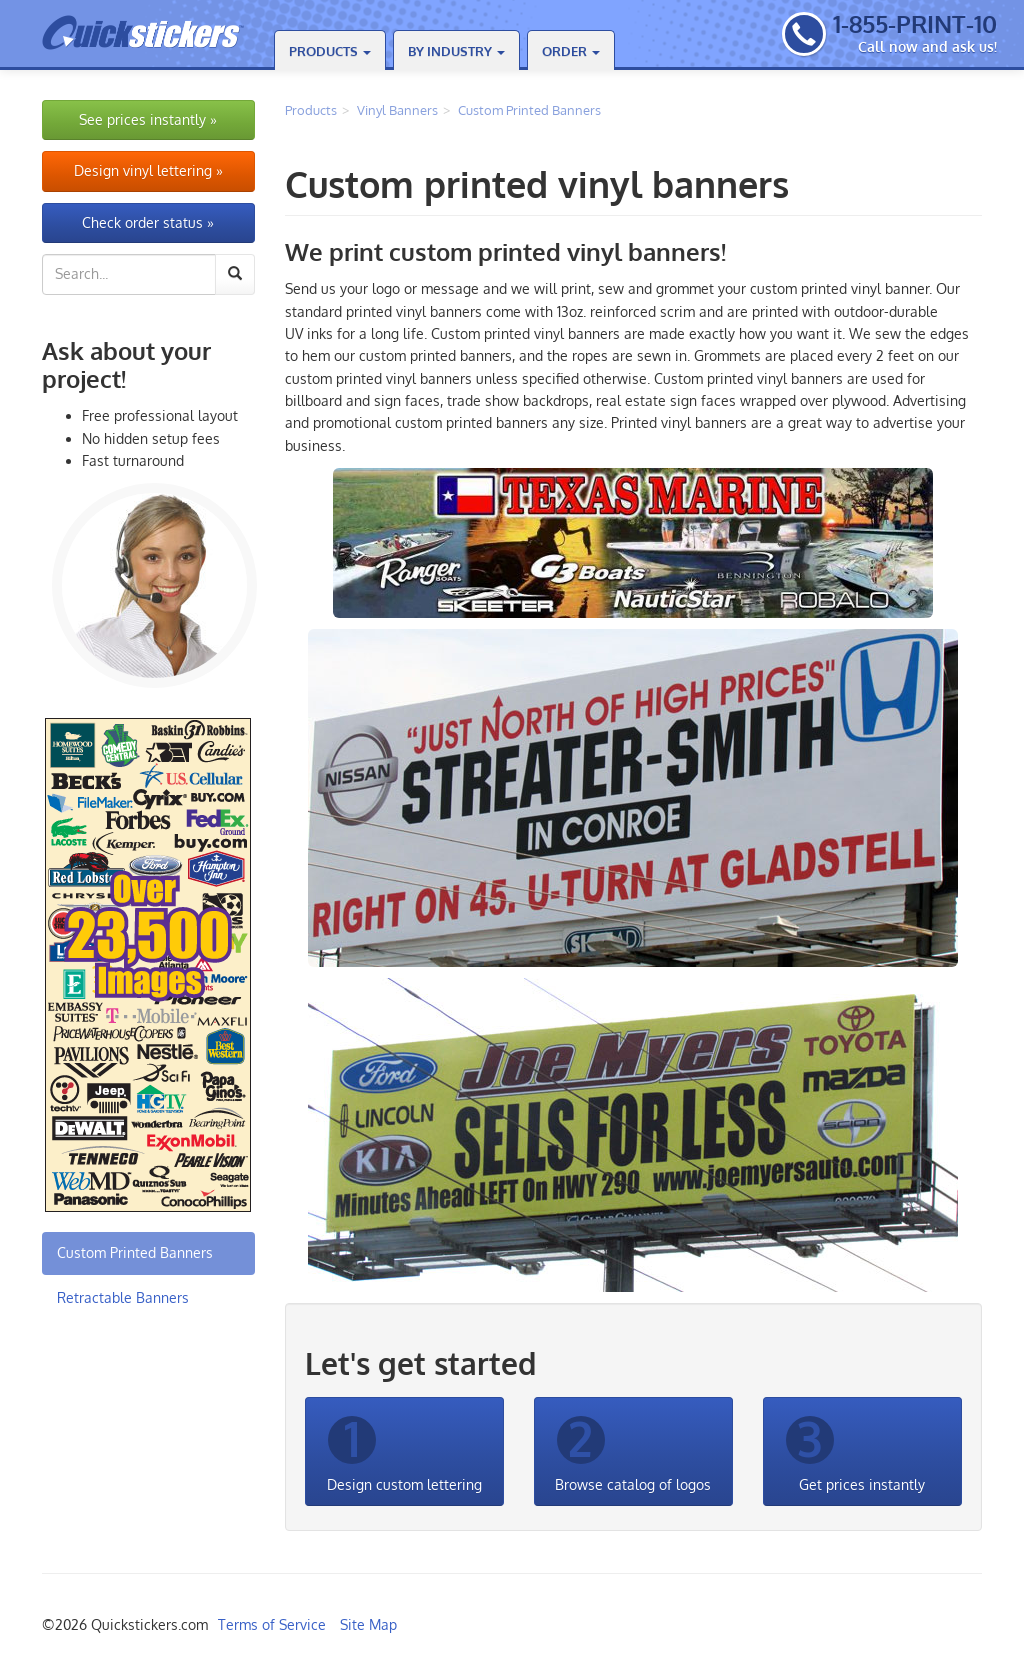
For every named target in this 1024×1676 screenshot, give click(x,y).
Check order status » (148, 222)
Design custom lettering (404, 1450)
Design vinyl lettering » (148, 170)
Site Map (368, 1624)
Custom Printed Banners (529, 110)
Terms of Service (272, 1624)
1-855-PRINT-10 (915, 24)
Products (330, 51)
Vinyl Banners (397, 110)
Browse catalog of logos (633, 1450)
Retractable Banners (123, 1297)
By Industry (456, 51)
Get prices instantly (856, 1450)
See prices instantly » (148, 119)
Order (571, 51)
